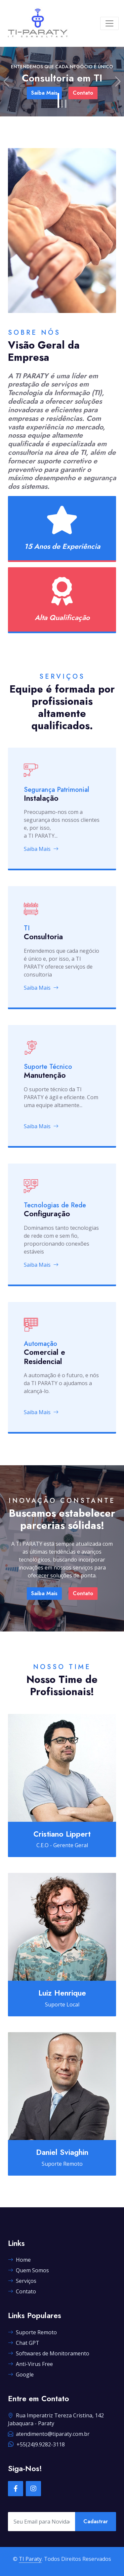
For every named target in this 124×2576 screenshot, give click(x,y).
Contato (83, 1593)
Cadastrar (95, 2521)
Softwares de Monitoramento (48, 2353)
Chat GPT (23, 2342)
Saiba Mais (41, 849)
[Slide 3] (65, 103)
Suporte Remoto (32, 2332)
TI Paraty (30, 2558)
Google (21, 2374)
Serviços (22, 2280)
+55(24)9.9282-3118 (36, 2444)
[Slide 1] (58, 100)
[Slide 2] (62, 103)
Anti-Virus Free (30, 2364)
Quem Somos (28, 2270)
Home (19, 2259)
